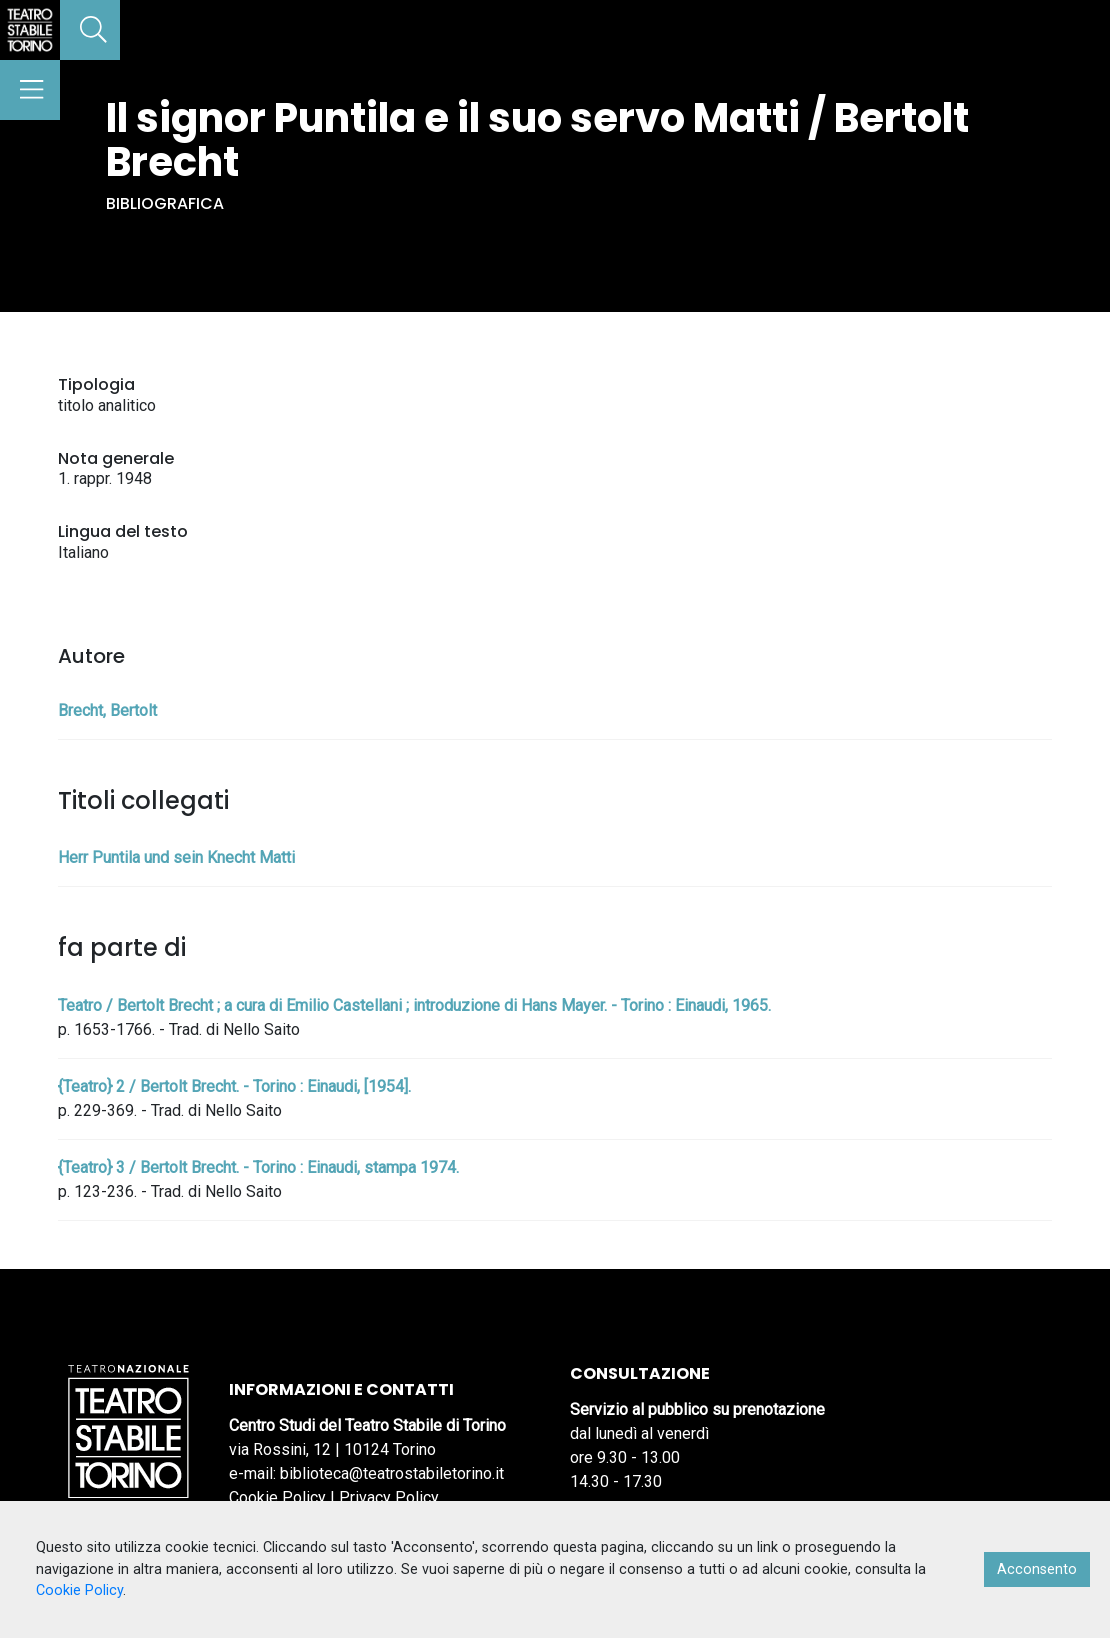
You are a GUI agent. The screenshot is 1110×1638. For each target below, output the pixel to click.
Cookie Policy (277, 1497)
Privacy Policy (389, 1497)
